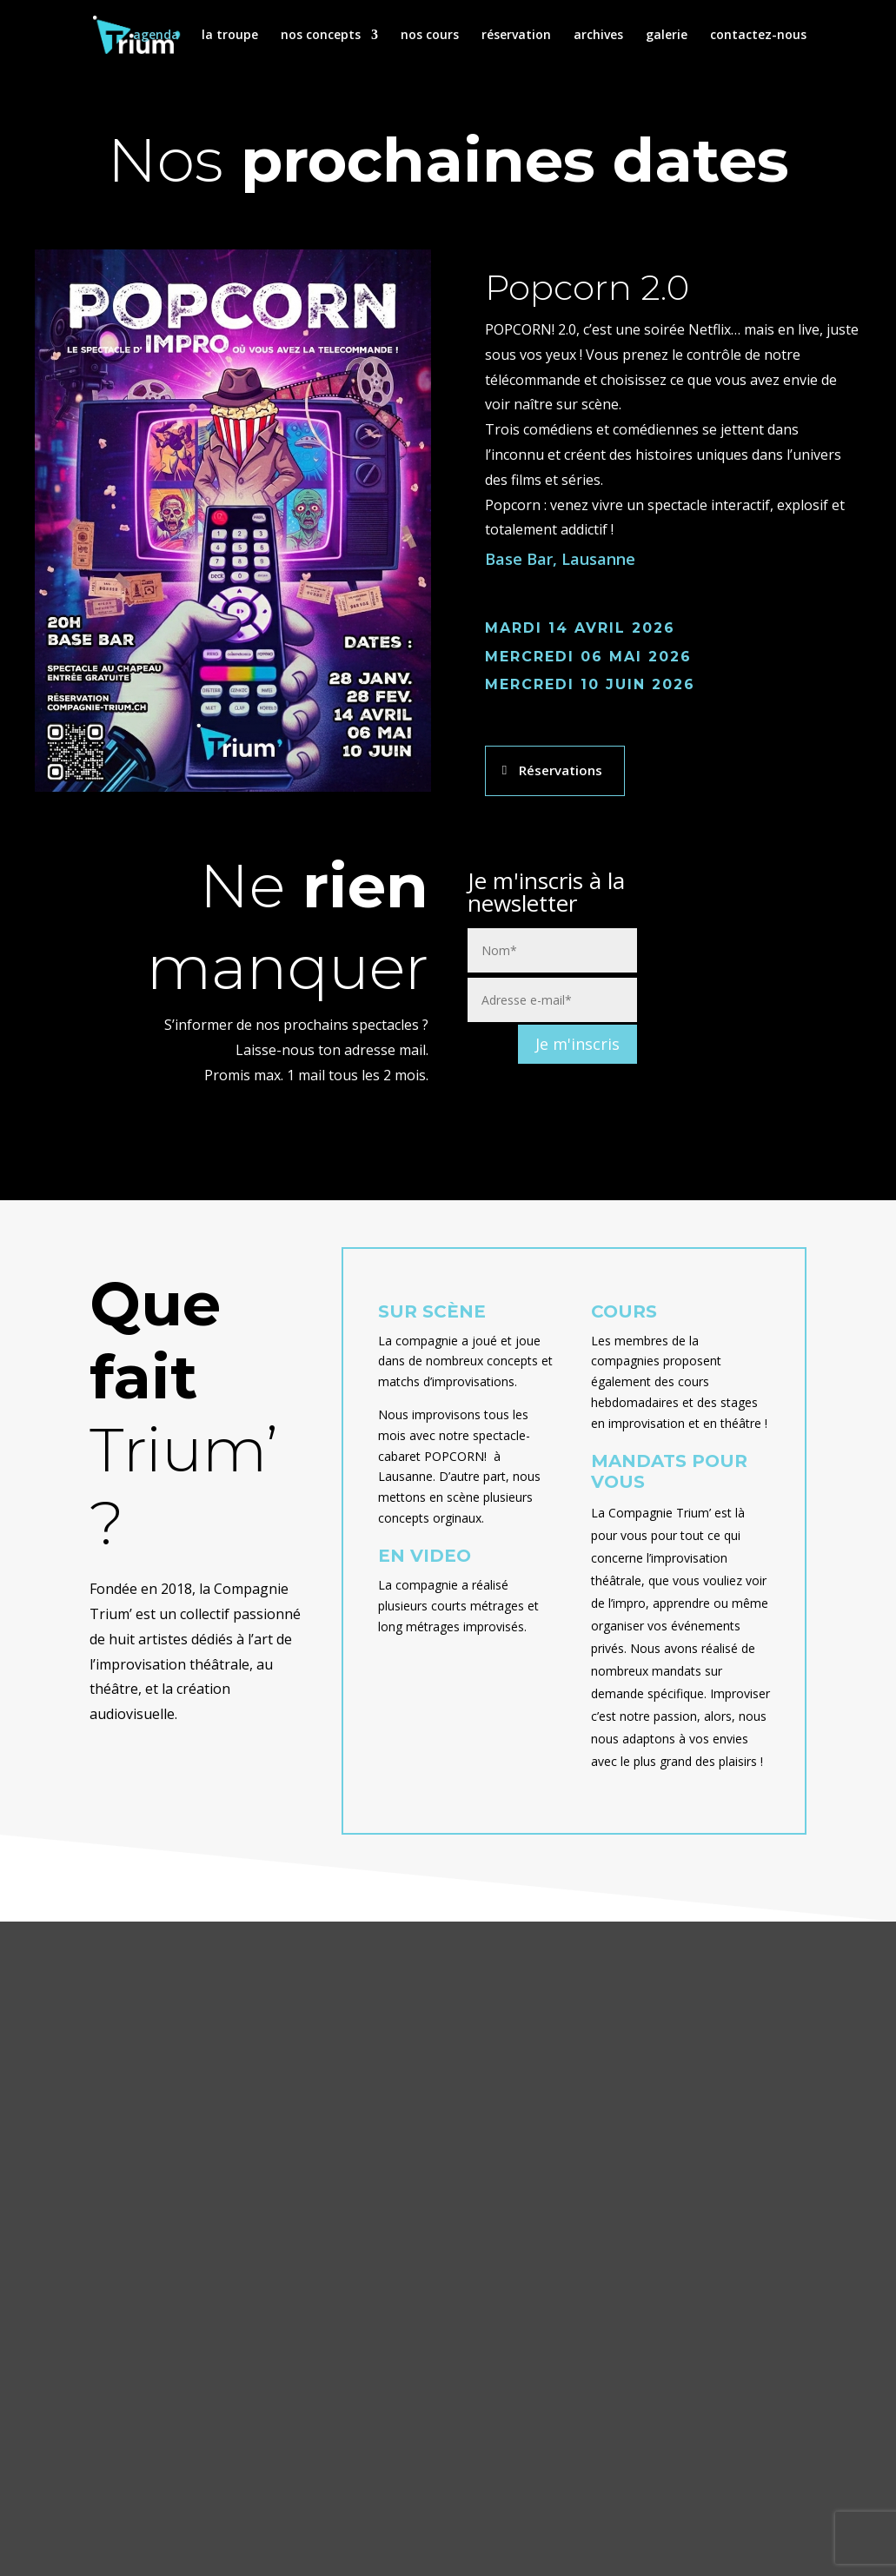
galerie (666, 36)
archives (598, 36)
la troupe (230, 36)
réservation (516, 36)
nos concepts (321, 36)
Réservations (560, 770)
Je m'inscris (577, 1043)
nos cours (430, 36)
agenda (156, 36)
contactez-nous (758, 36)
